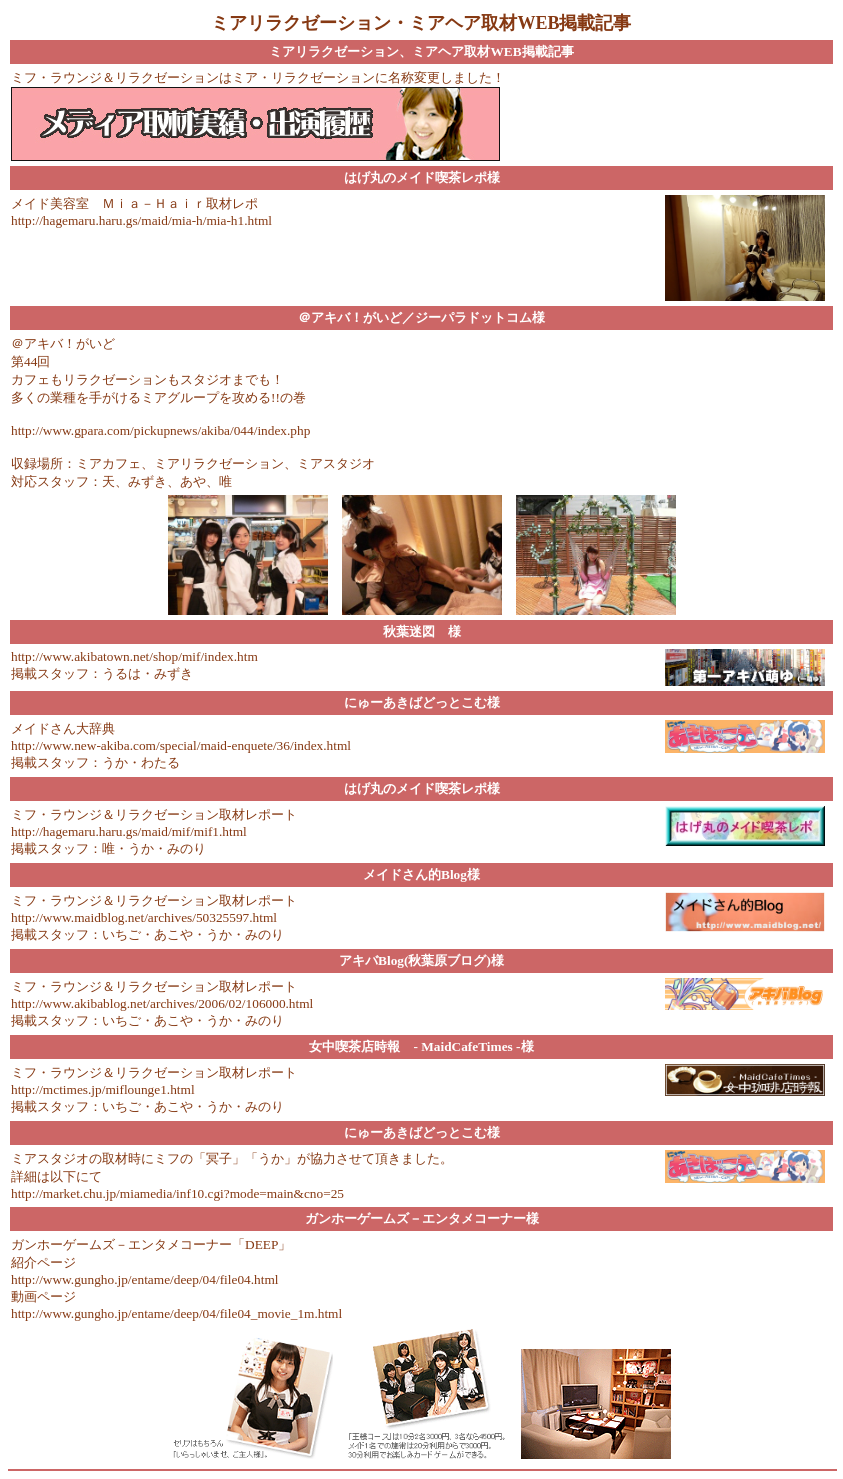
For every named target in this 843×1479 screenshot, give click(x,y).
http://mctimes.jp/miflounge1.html (103, 1089)
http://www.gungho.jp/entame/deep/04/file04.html (145, 1279)
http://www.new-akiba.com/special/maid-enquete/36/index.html (181, 745)
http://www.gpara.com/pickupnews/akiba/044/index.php (160, 430)
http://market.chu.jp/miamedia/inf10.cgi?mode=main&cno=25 (177, 1193)
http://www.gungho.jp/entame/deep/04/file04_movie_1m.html (176, 1313)
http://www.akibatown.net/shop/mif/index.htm (134, 656)
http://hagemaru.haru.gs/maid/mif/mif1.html (129, 831)
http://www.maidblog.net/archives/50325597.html (144, 917)
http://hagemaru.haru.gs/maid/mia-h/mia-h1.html (141, 220)
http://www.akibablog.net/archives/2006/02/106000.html (162, 1003)
